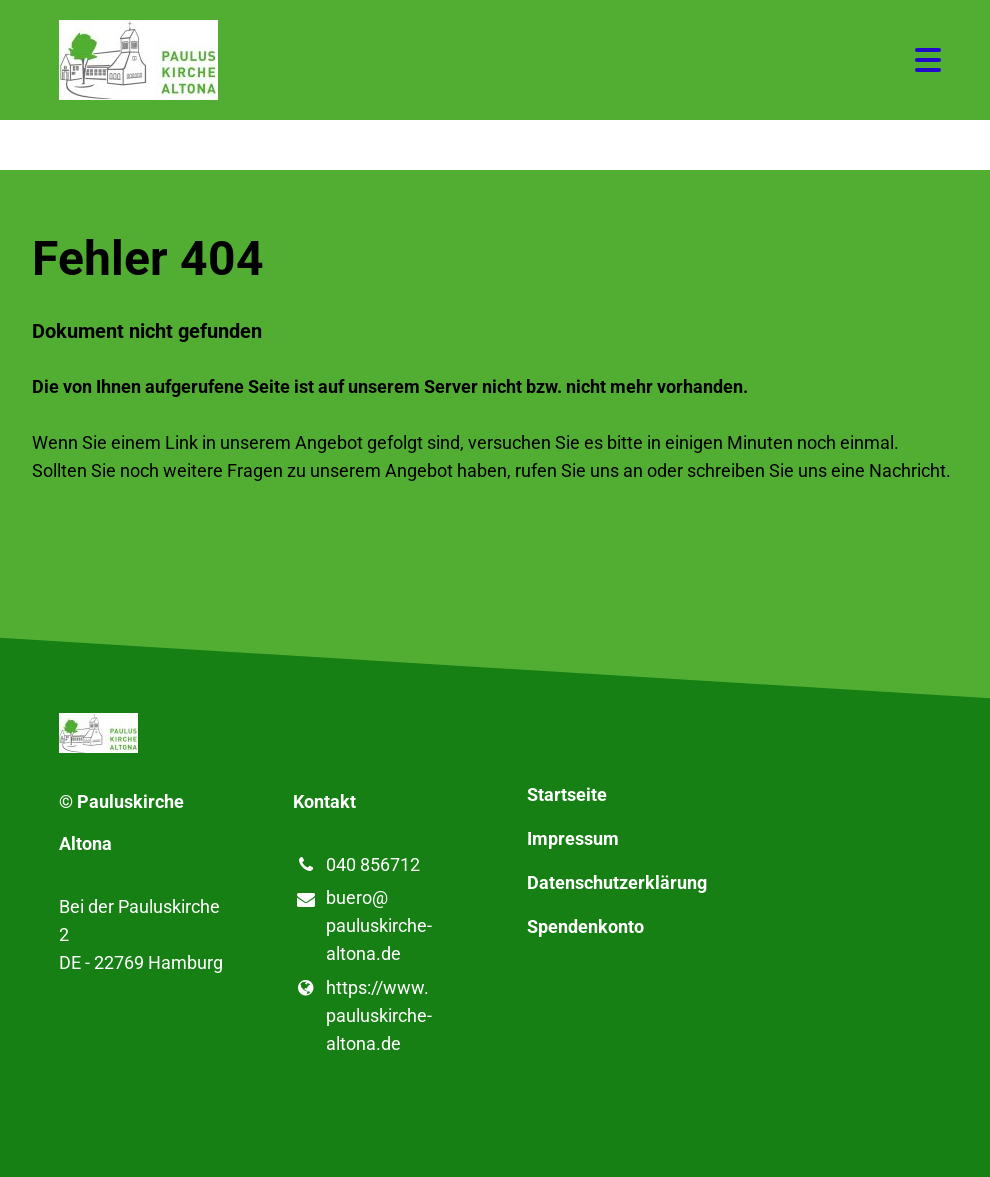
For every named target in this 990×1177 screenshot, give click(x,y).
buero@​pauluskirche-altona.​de (362, 927)
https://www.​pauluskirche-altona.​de (362, 1016)
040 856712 (356, 865)
